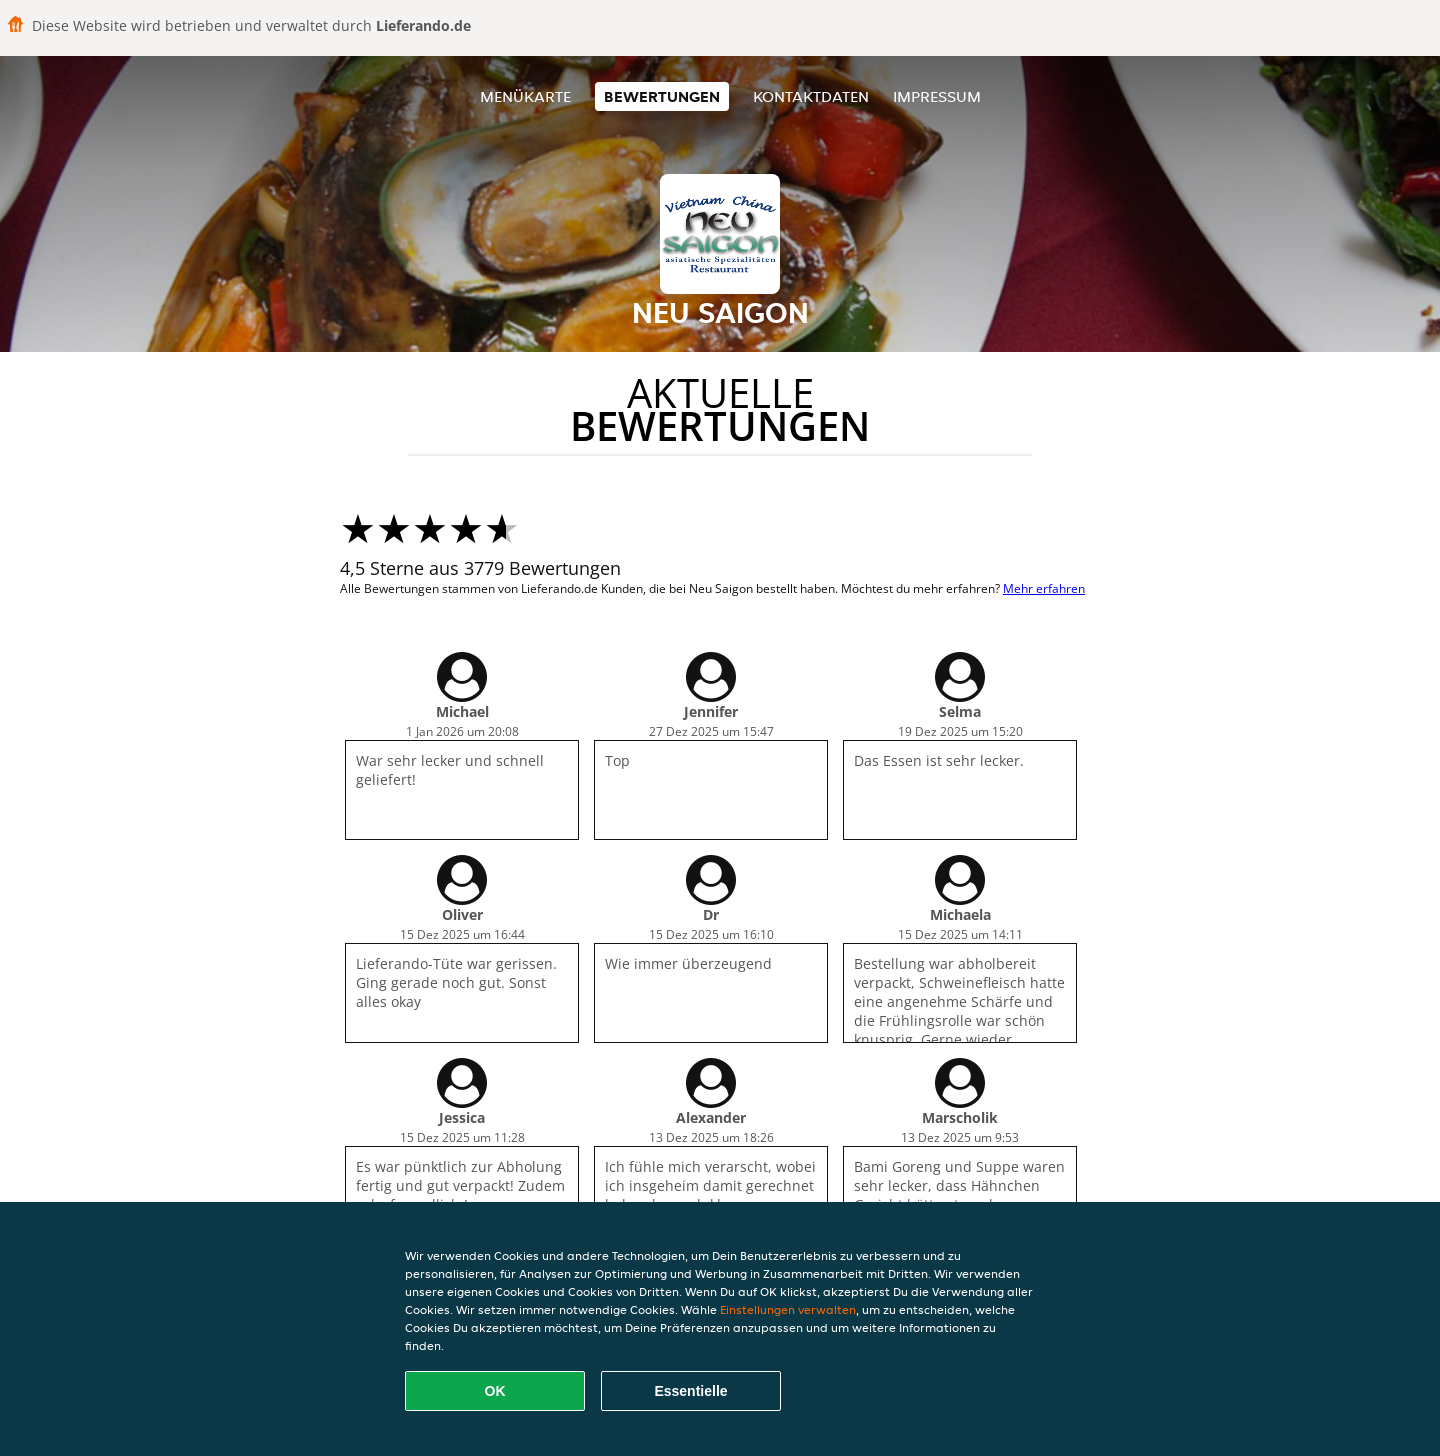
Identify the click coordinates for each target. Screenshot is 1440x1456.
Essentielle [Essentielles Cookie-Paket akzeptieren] (690, 1391)
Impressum (937, 96)
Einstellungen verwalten (788, 1309)
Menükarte (525, 96)
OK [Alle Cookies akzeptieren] (495, 1391)
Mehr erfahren (1044, 588)
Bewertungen (662, 96)
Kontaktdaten (811, 96)
